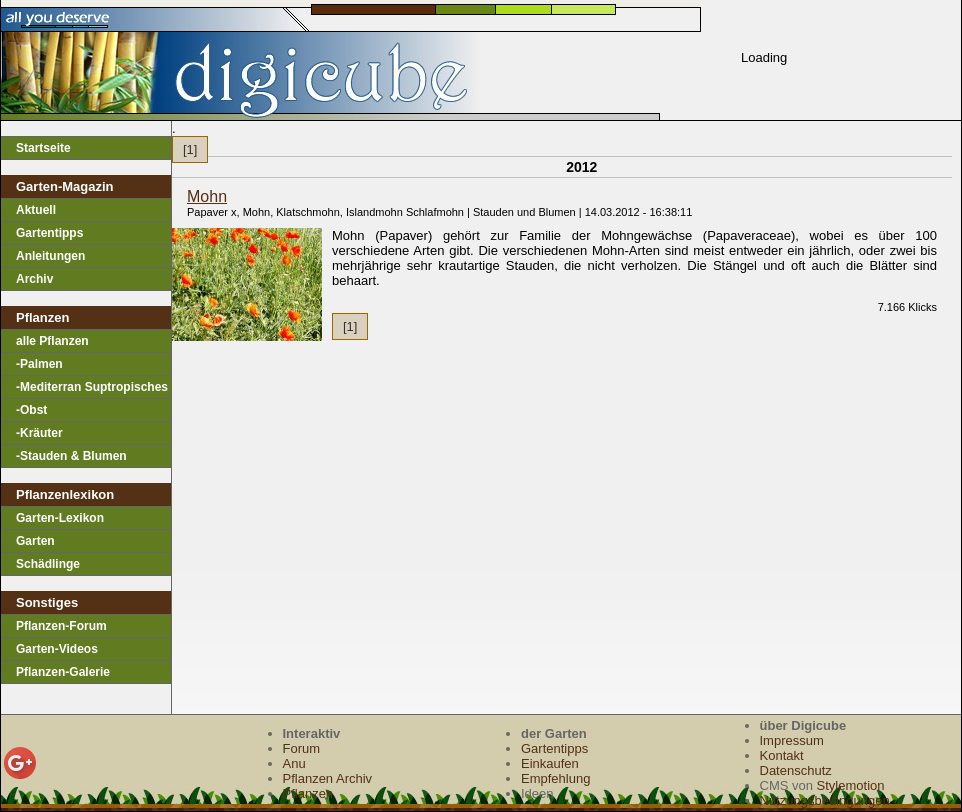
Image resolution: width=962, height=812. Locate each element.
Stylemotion (851, 785)
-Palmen (39, 364)
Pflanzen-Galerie (63, 672)
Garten (35, 541)
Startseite (43, 148)
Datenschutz (796, 770)
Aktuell (36, 210)
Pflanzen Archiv (328, 778)
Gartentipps (49, 233)
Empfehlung (555, 778)
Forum (302, 748)
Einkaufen (550, 763)
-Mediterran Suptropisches (92, 387)
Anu (294, 763)
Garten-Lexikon (60, 518)
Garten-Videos (57, 649)
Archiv (34, 279)
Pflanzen (308, 793)
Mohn (207, 196)
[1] (190, 149)
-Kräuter (39, 433)
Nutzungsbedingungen (825, 800)
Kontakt (782, 755)
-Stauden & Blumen (71, 456)
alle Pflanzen (52, 341)
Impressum (792, 740)
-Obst (31, 410)
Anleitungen (50, 256)
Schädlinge (48, 564)
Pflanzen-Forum (61, 626)
